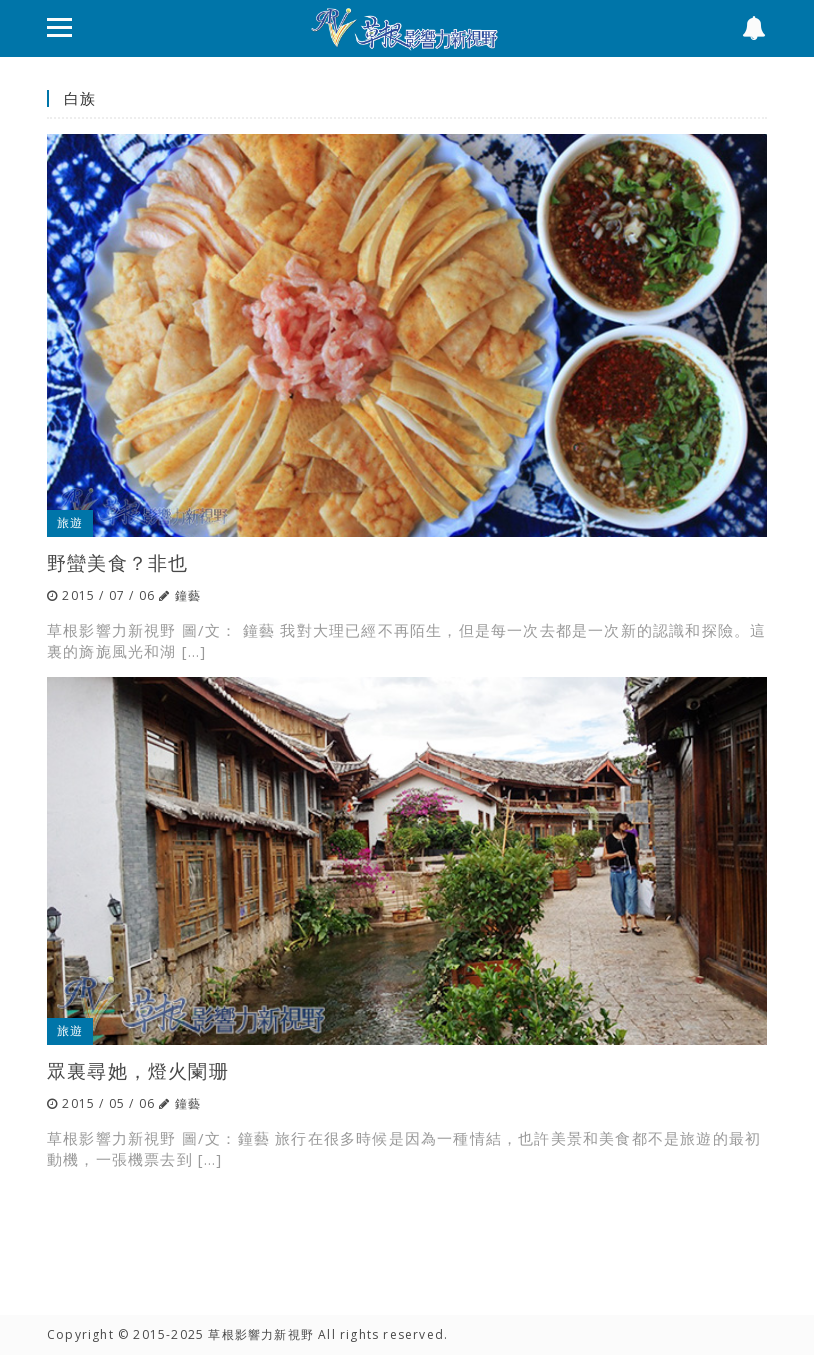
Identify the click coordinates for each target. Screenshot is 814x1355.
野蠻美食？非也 (117, 562)
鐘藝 (188, 595)
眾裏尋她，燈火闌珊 (138, 1070)
